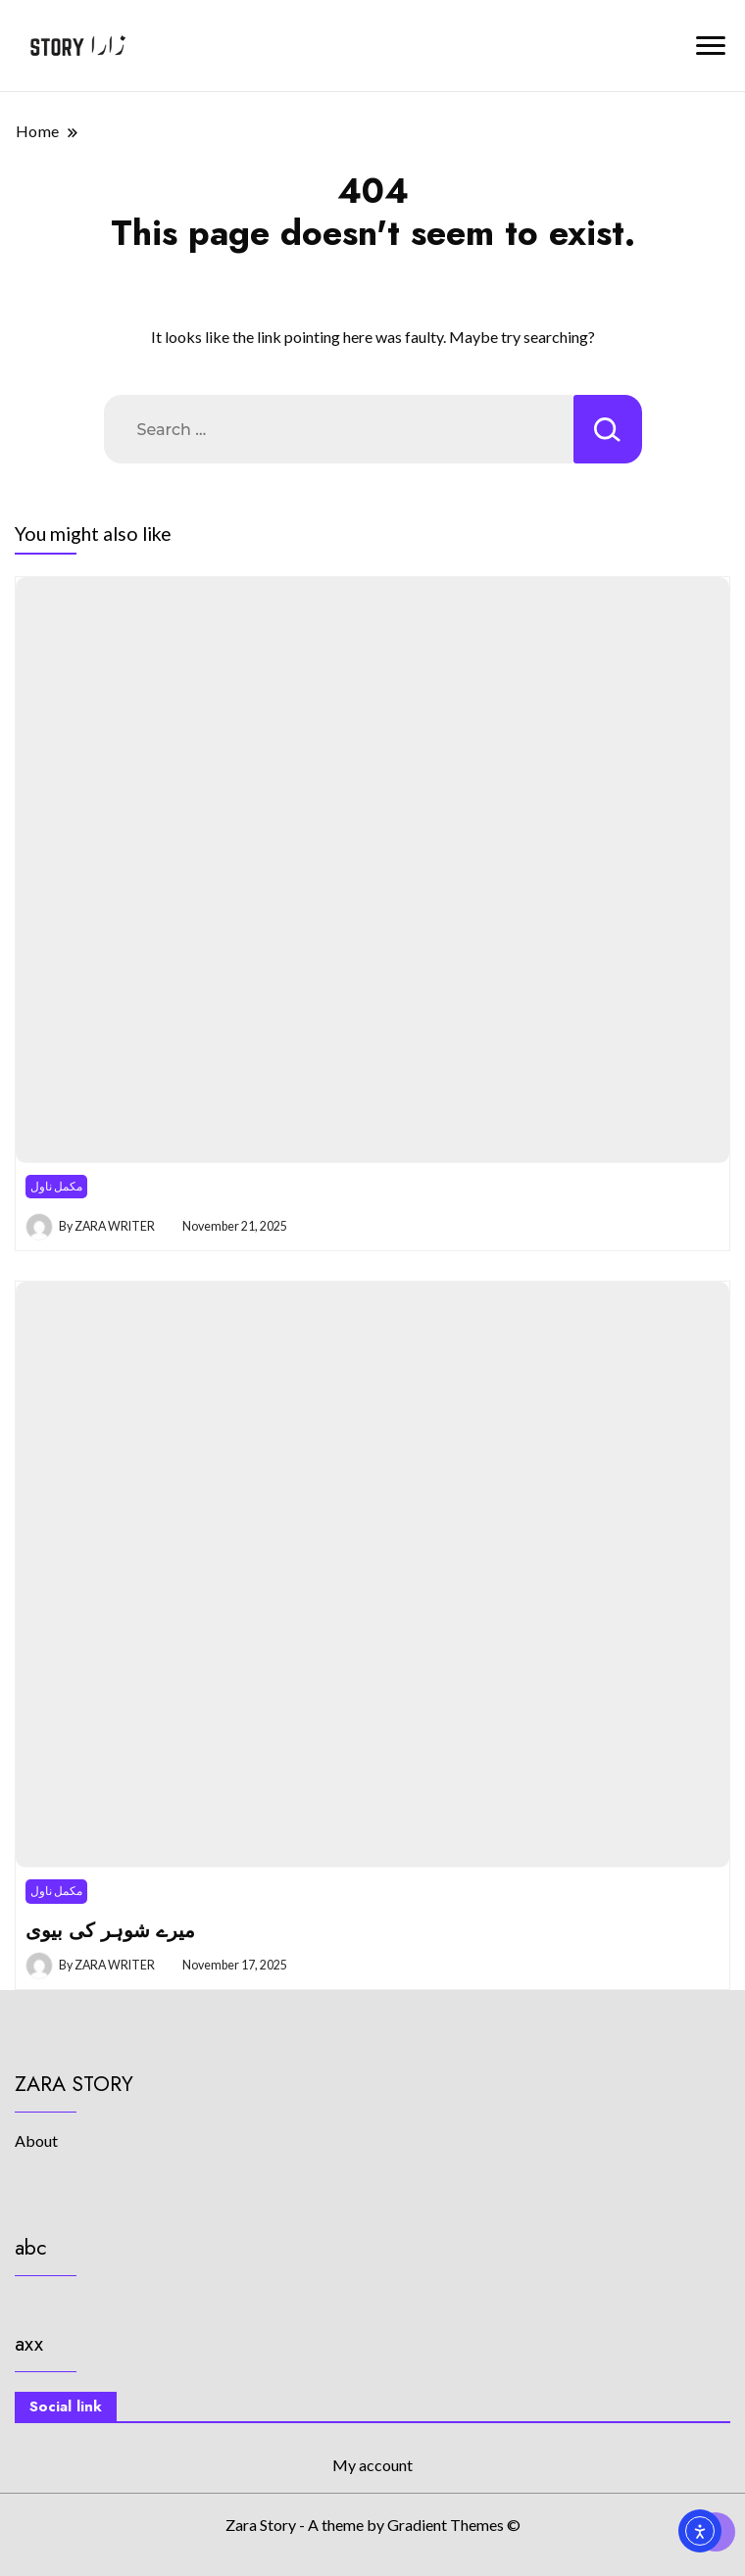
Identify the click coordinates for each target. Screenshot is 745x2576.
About (36, 2140)
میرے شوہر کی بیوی (110, 1930)
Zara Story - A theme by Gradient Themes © (373, 2524)
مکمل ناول (56, 1186)
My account (372, 2464)
